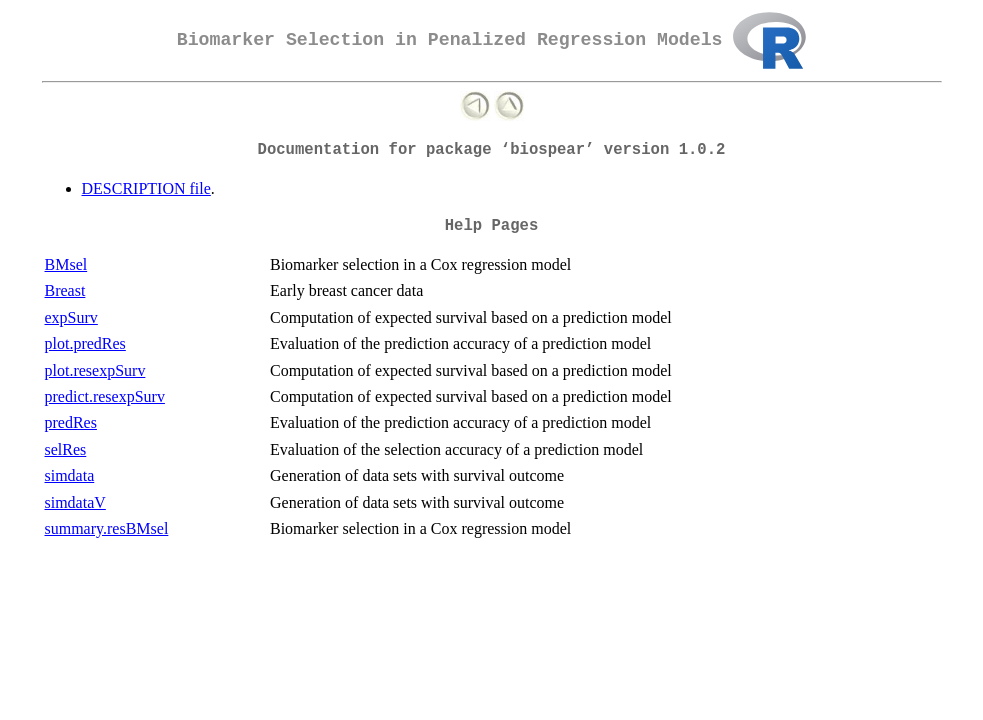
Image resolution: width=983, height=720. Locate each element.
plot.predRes (85, 343)
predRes (71, 422)
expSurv (71, 317)
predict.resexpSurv (105, 396)
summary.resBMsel (107, 528)
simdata (70, 475)
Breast (65, 290)
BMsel (66, 264)
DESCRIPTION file (146, 188)
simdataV (75, 502)
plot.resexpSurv (95, 370)
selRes (66, 449)
